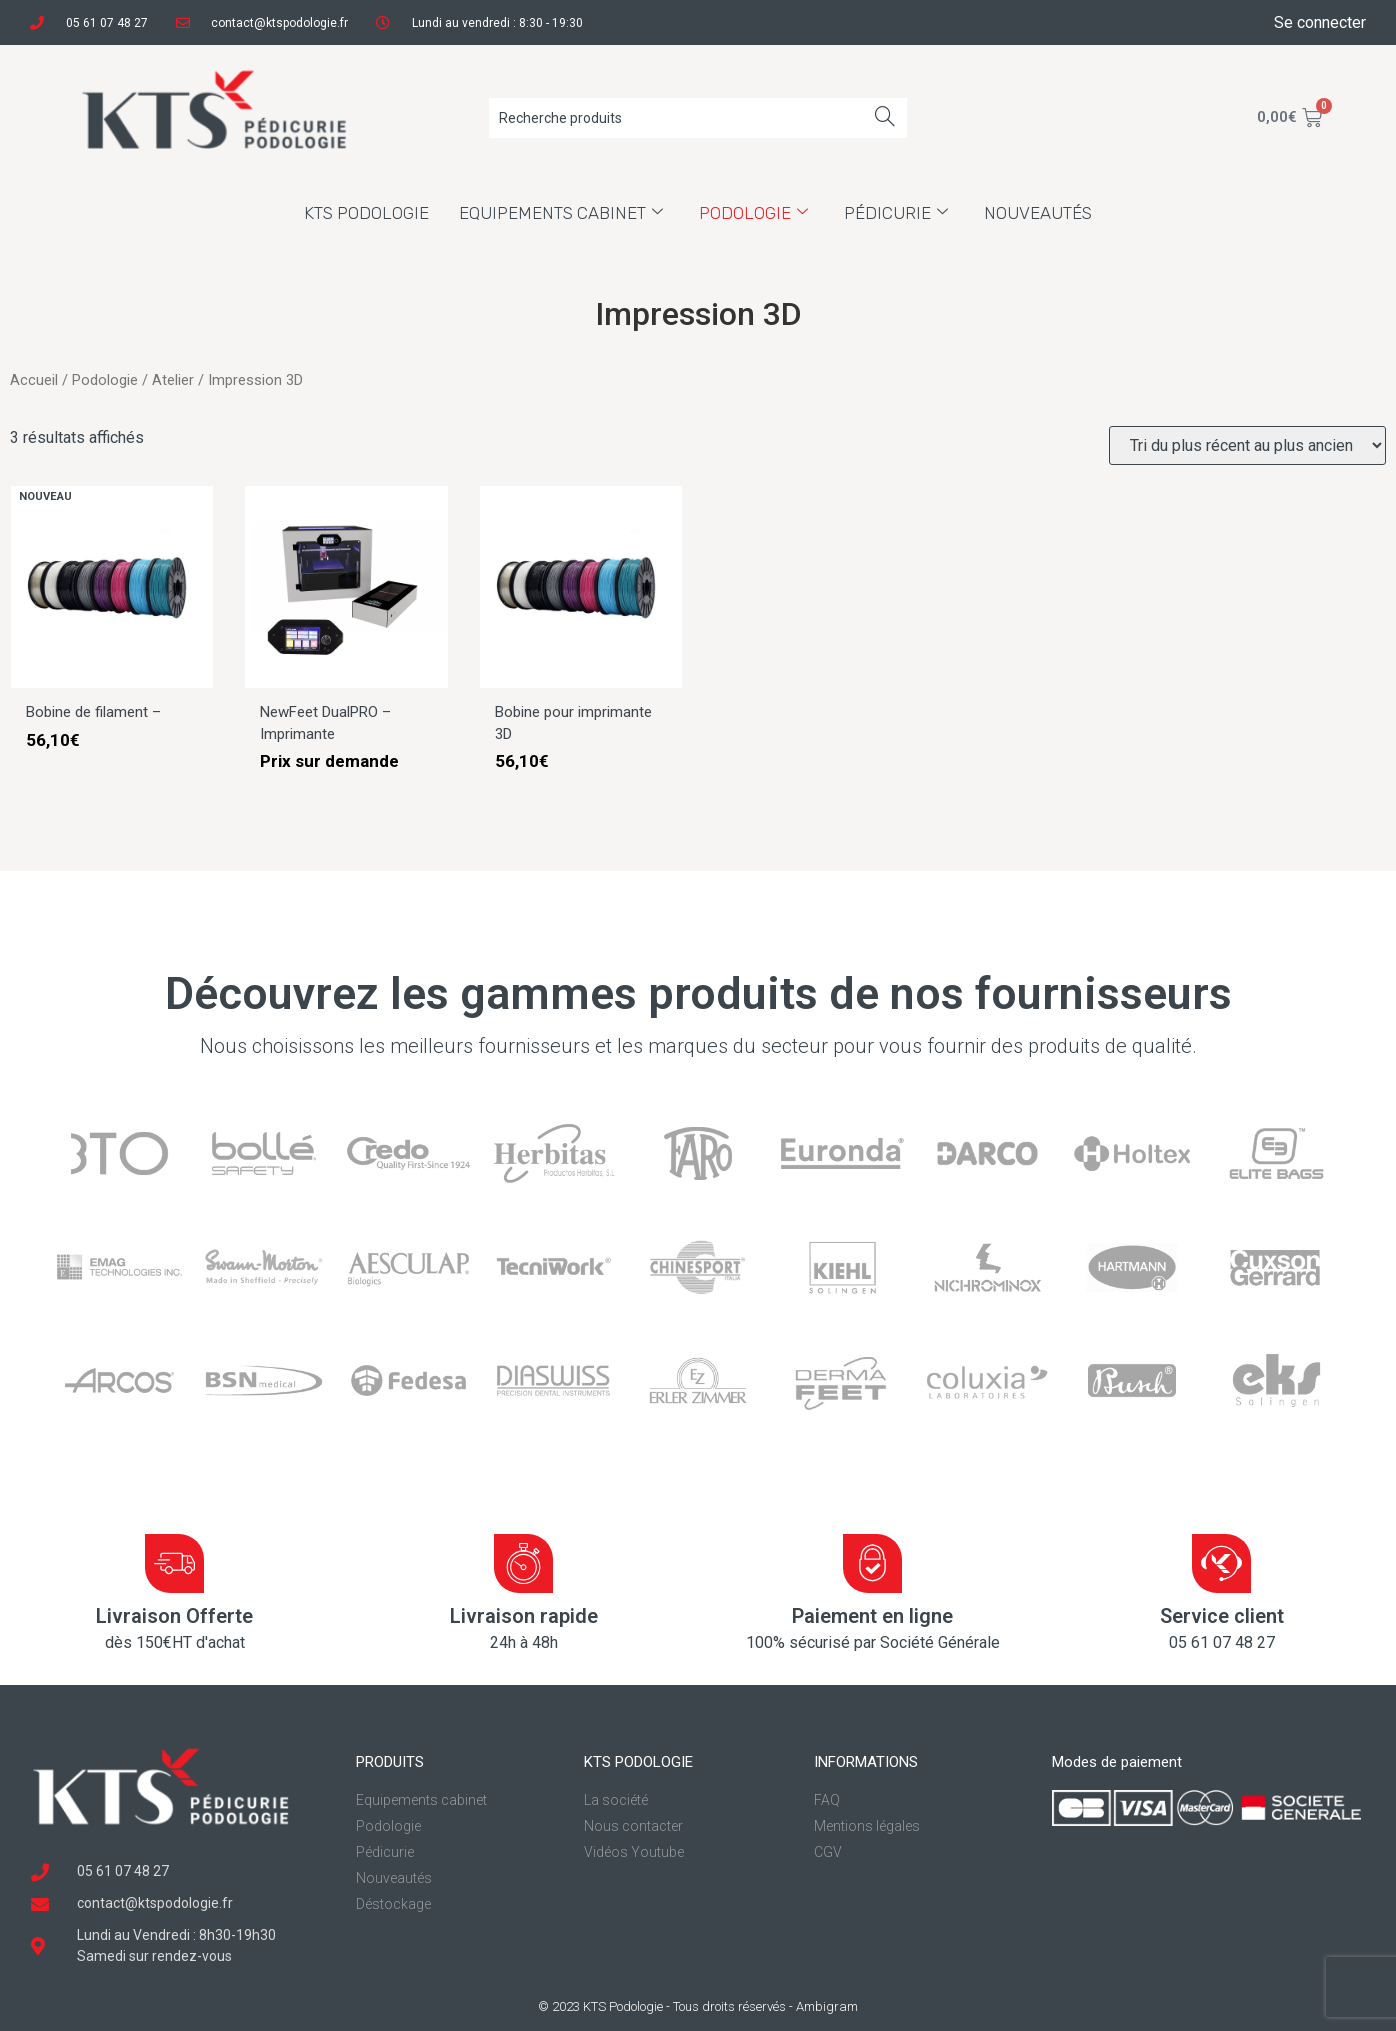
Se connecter (1320, 22)
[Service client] (1221, 1563)
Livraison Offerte (174, 1616)
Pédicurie (896, 213)
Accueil (34, 380)
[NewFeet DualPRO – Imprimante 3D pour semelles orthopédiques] (346, 682)
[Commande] (1247, 445)
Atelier (173, 380)
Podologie (753, 213)
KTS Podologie (366, 213)
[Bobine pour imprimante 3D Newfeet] (581, 682)
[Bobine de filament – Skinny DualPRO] (112, 682)
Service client (1222, 1616)
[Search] (884, 118)
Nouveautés (1038, 213)
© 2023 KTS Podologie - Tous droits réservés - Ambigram (698, 2006)
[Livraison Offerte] (174, 1563)
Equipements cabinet (561, 213)
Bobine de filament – (93, 712)
